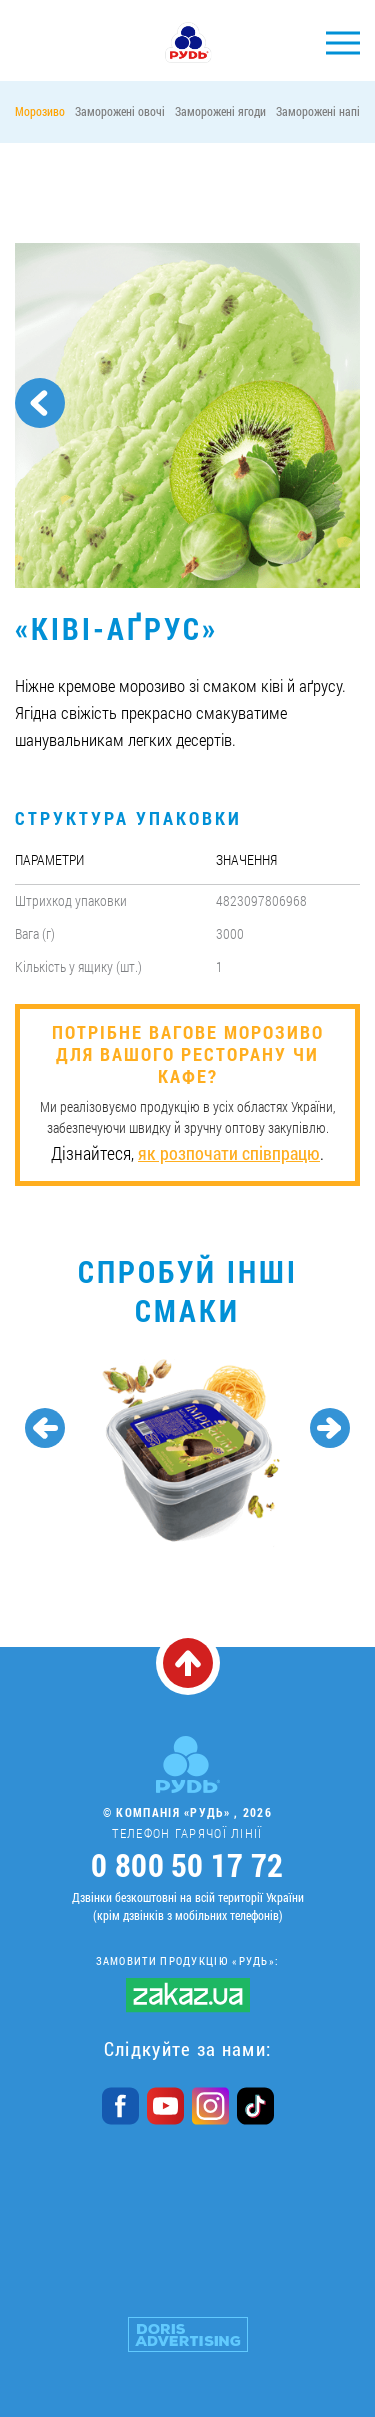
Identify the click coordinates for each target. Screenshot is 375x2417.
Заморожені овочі (120, 111)
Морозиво (40, 111)
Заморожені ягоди (220, 111)
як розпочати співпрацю (229, 1153)
